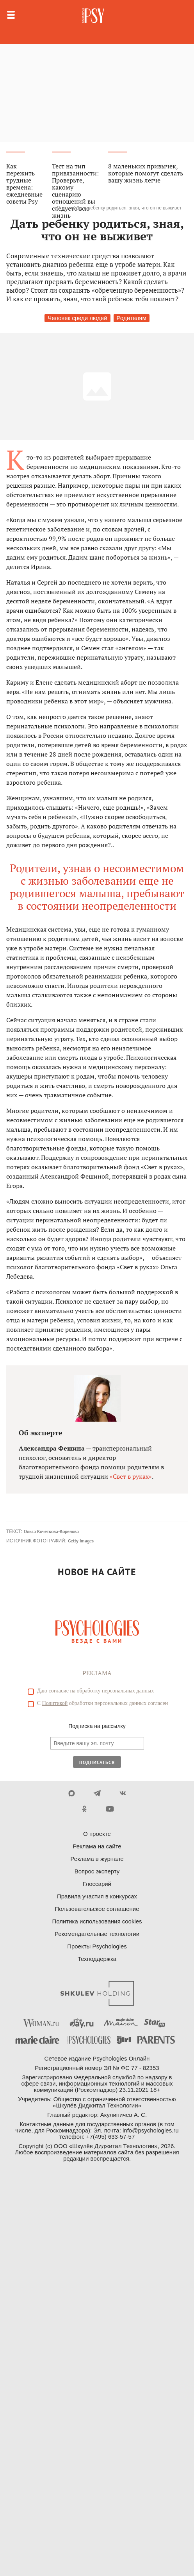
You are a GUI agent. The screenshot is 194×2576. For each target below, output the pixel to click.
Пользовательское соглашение (97, 1908)
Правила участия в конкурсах (97, 1896)
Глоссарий (97, 1883)
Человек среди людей (77, 318)
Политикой (55, 1703)
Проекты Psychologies (97, 1946)
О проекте (97, 1833)
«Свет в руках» (131, 1476)
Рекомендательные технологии (97, 1933)
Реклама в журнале (96, 1858)
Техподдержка (97, 1958)
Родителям (131, 318)
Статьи (64, 208)
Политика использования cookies (97, 1921)
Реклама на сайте (97, 1846)
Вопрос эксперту (97, 1871)
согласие (59, 1691)
